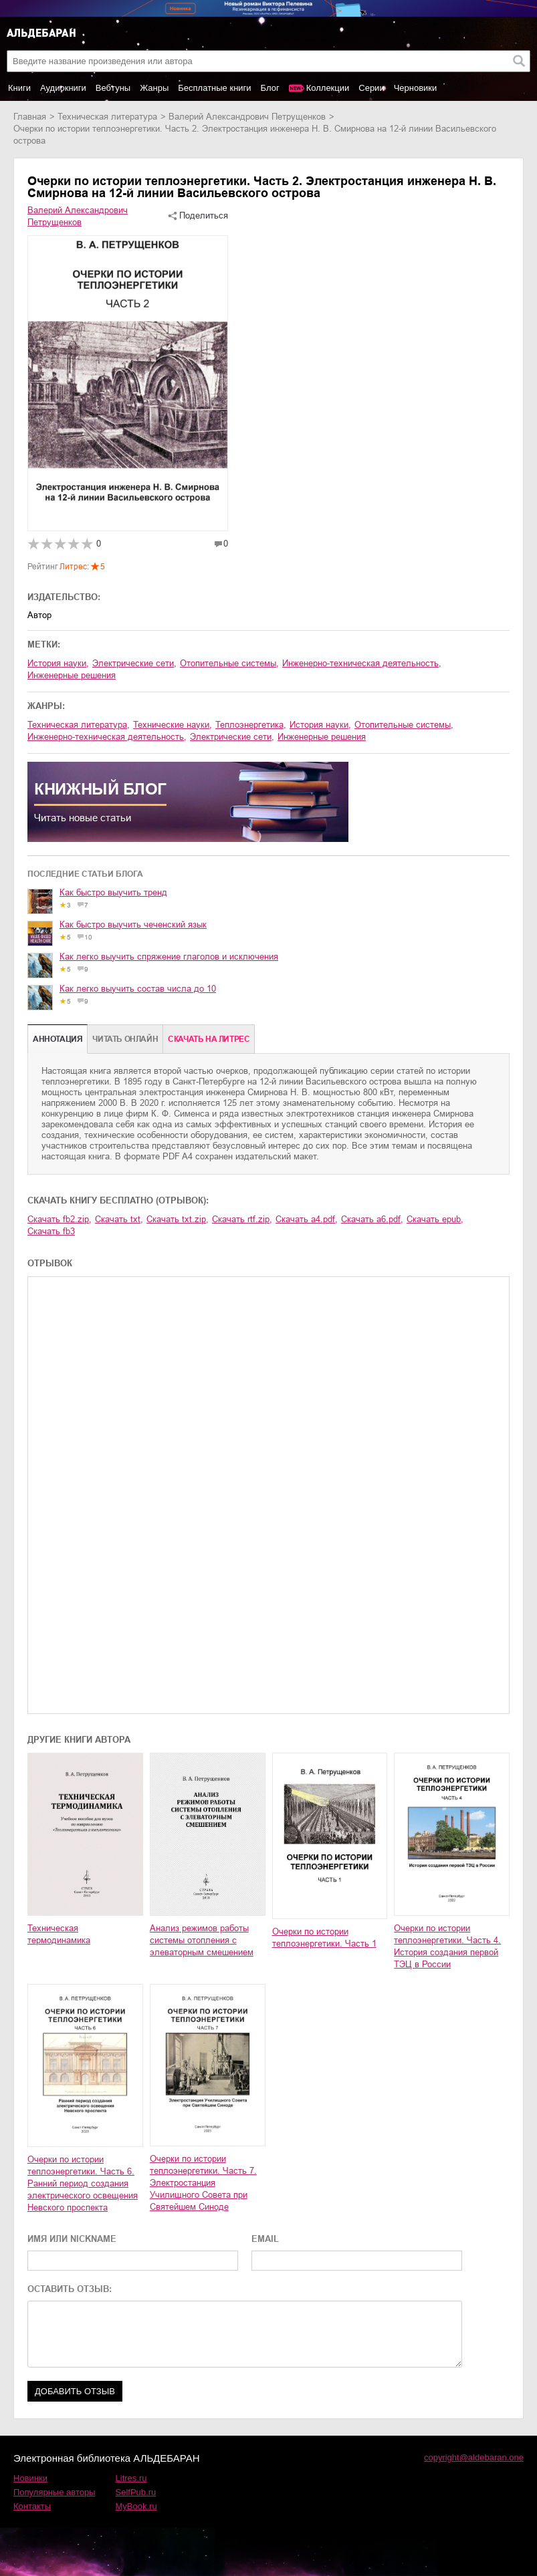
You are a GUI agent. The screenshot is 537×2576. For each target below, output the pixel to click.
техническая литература (107, 117)
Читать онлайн (125, 1039)
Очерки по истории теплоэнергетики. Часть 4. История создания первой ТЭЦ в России (447, 1946)
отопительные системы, (229, 663)
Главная (29, 117)
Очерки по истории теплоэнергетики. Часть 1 (324, 1937)
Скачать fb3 (51, 1231)
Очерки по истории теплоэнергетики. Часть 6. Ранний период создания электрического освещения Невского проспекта (82, 2183)
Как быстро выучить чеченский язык (133, 924)
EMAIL (265, 2239)
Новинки (30, 2478)
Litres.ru (131, 2478)
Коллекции (328, 88)
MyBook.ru (136, 2506)
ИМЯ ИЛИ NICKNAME (71, 2239)
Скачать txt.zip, (177, 1219)
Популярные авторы (54, 2492)
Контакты (32, 2506)
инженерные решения (71, 675)
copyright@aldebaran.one (474, 2457)
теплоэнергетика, (250, 725)
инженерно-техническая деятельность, (361, 663)
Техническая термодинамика (58, 1934)
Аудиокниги (63, 88)
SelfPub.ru (136, 2492)
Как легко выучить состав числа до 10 (138, 989)
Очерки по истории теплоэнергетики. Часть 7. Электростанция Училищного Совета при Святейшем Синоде (203, 2183)
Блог (270, 88)
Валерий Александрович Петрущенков (247, 117)
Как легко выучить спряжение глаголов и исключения (169, 957)
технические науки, (172, 725)
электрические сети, (134, 663)
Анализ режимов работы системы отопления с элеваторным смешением (201, 1940)
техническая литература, (78, 725)
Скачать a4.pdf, (307, 1219)
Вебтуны (113, 88)
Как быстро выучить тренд (113, 892)
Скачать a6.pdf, (372, 1219)
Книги (19, 88)
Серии (371, 88)
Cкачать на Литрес (208, 1039)
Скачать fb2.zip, (59, 1219)
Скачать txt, (119, 1219)
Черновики (415, 88)
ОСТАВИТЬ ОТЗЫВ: (69, 2289)
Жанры (154, 88)
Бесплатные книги (214, 88)
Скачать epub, (435, 1219)
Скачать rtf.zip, (242, 1219)
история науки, (58, 663)
